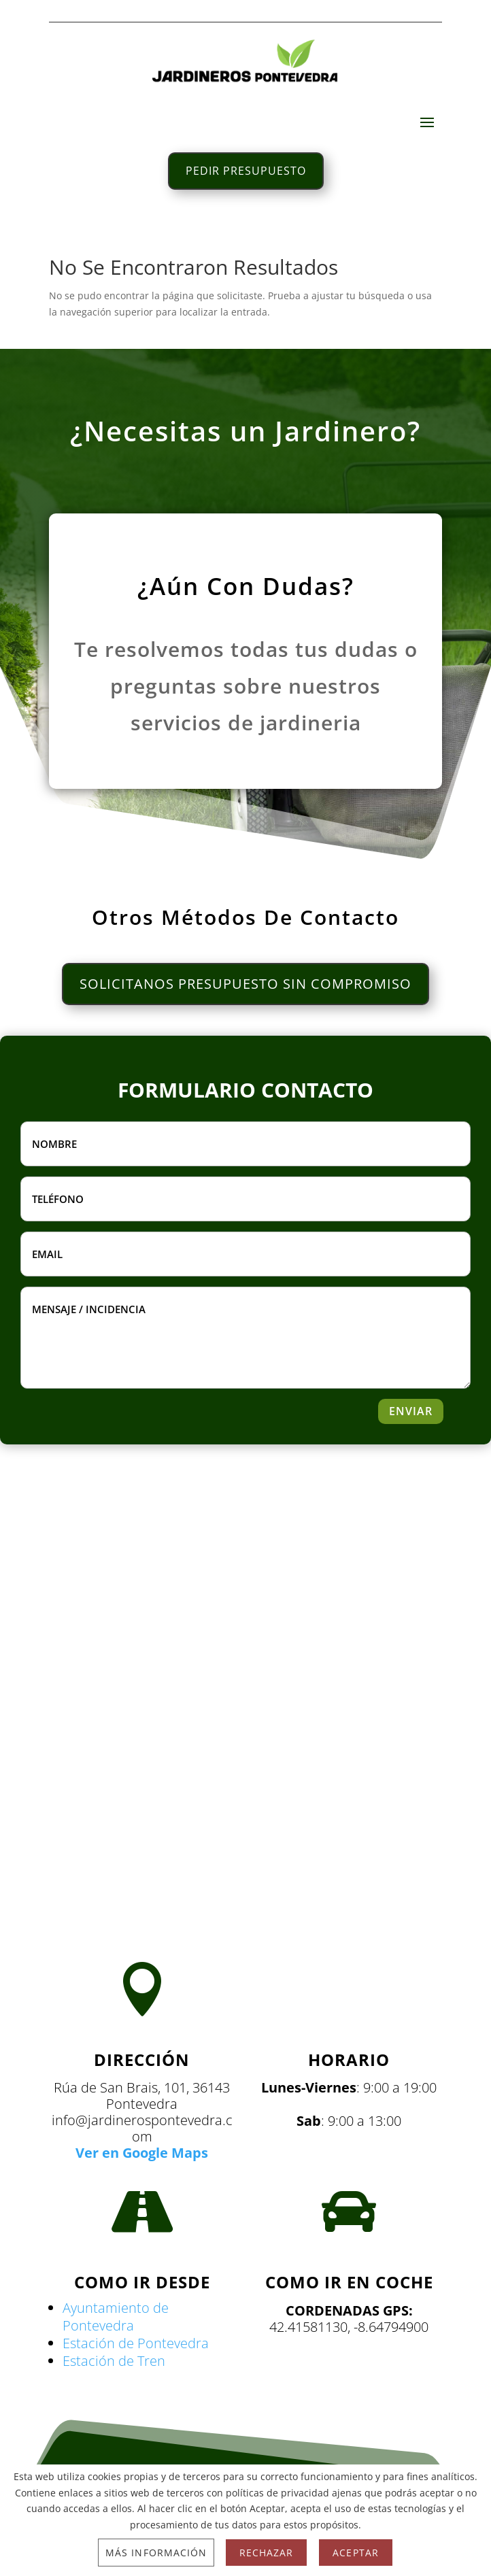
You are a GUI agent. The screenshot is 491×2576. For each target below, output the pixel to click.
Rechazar (266, 2552)
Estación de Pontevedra (136, 2343)
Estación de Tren (114, 2361)
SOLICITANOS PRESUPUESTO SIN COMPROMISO (245, 984)
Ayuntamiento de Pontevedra (116, 2317)
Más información (156, 2552)
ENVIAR (411, 1411)
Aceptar (355, 2552)
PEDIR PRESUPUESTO (246, 170)
